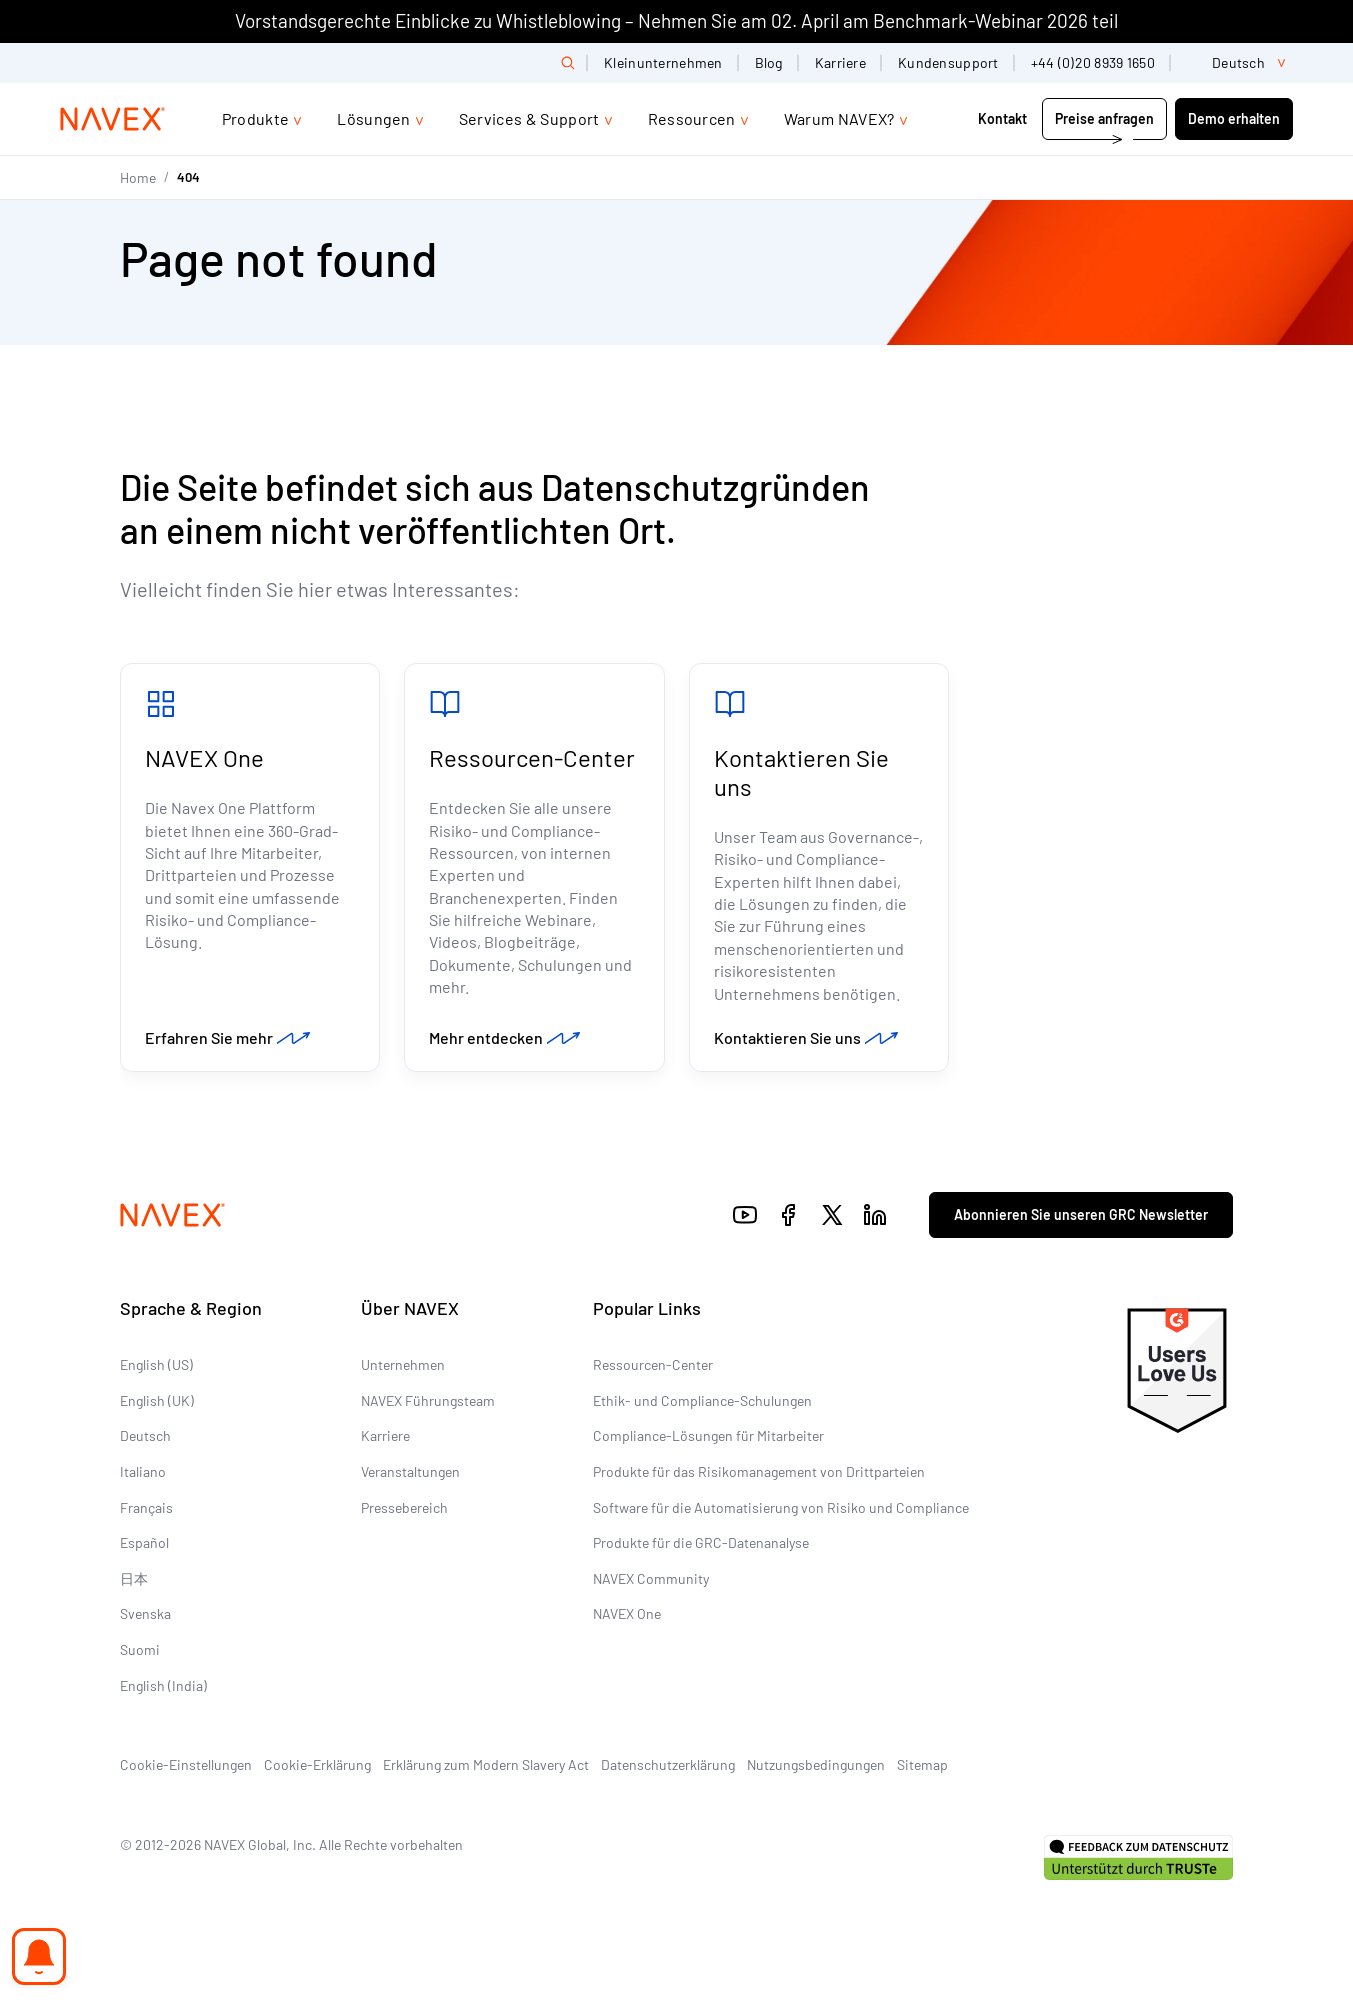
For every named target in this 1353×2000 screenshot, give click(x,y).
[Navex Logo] (113, 119)
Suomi (140, 1649)
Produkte (256, 118)
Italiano (143, 1471)
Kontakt (1004, 118)
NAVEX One (204, 757)
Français (146, 1507)
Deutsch (145, 1435)
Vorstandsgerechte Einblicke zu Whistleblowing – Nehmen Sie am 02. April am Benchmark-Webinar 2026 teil (676, 20)
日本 (134, 1578)
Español (144, 1542)
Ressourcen (692, 118)
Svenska (145, 1613)
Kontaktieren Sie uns (801, 772)
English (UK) (157, 1400)
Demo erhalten (1234, 118)
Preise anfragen (1104, 118)
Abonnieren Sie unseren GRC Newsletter (1081, 1214)
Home (138, 177)
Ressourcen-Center (532, 757)
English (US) (156, 1364)
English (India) (163, 1685)
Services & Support (529, 118)
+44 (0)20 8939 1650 (1093, 62)
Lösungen (374, 118)
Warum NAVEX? (839, 118)
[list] (1240, 63)
